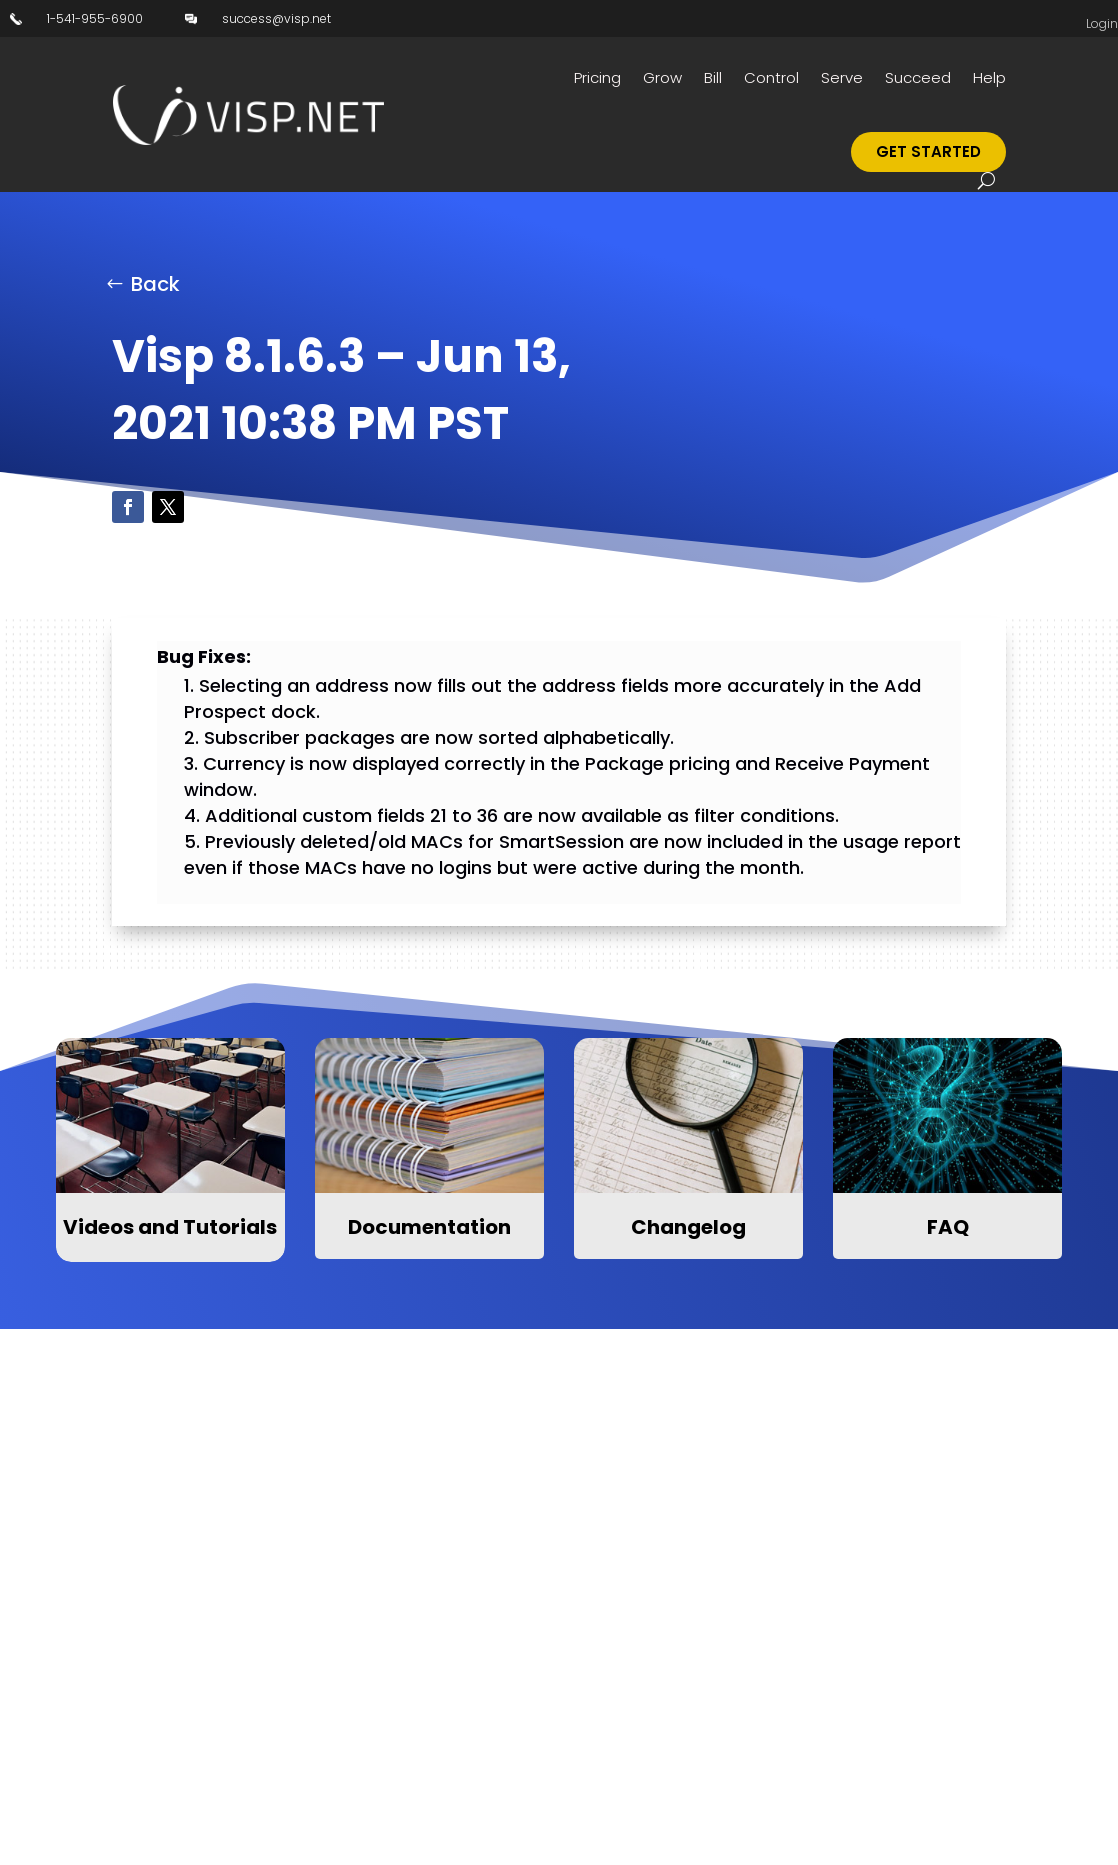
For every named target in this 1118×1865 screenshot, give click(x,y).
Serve (842, 77)
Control (771, 77)
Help (989, 77)
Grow (662, 77)
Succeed (918, 77)
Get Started (928, 151)
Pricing (597, 77)
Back (155, 284)
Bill (713, 77)
